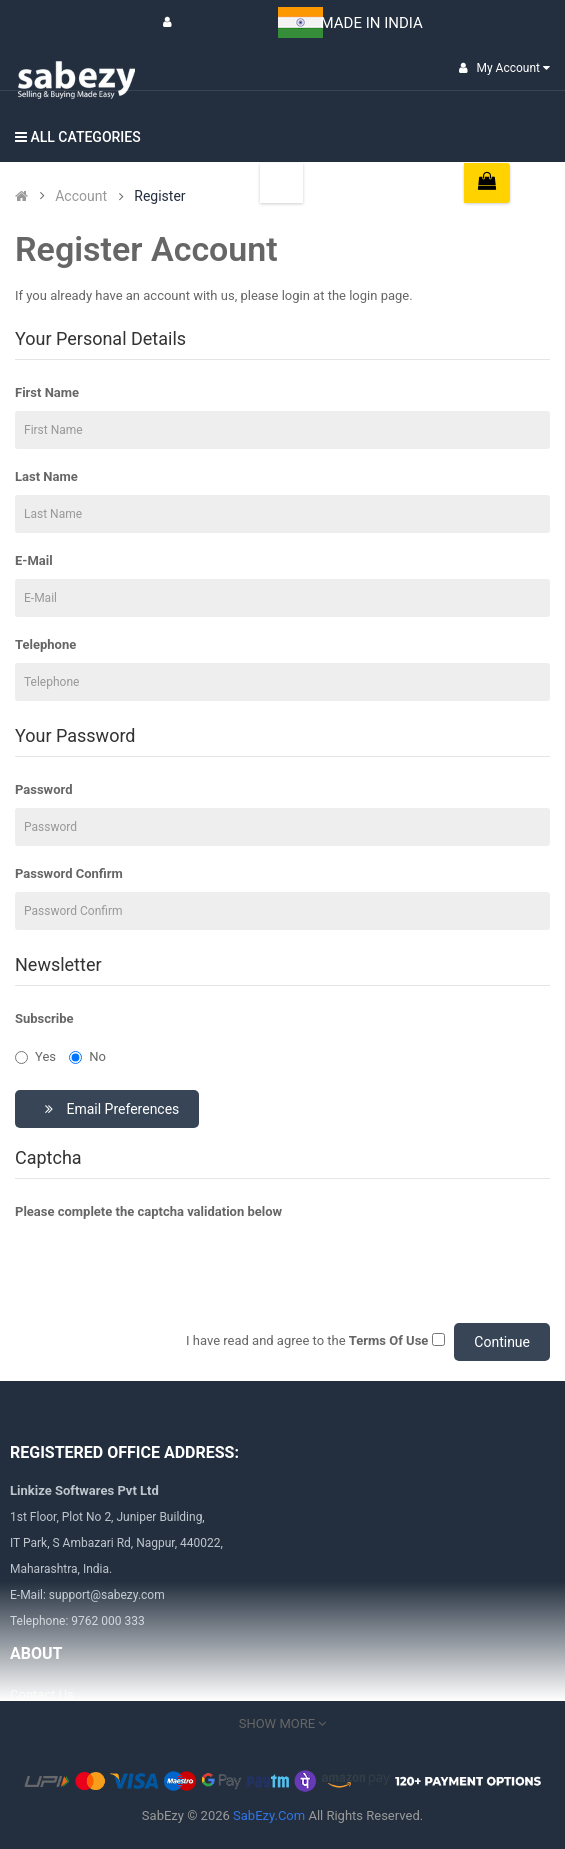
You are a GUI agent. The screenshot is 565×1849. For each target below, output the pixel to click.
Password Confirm (69, 873)
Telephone (45, 644)
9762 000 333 (107, 1621)
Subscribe (44, 1018)
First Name (47, 392)
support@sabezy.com (107, 1595)
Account (81, 196)
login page (379, 295)
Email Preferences (109, 1109)
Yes (35, 1056)
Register (159, 196)
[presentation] (167, 1269)
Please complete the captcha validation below (148, 1211)
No (87, 1056)
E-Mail (34, 560)
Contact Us (42, 1694)
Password (43, 789)
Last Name (46, 476)
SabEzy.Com (269, 1815)
